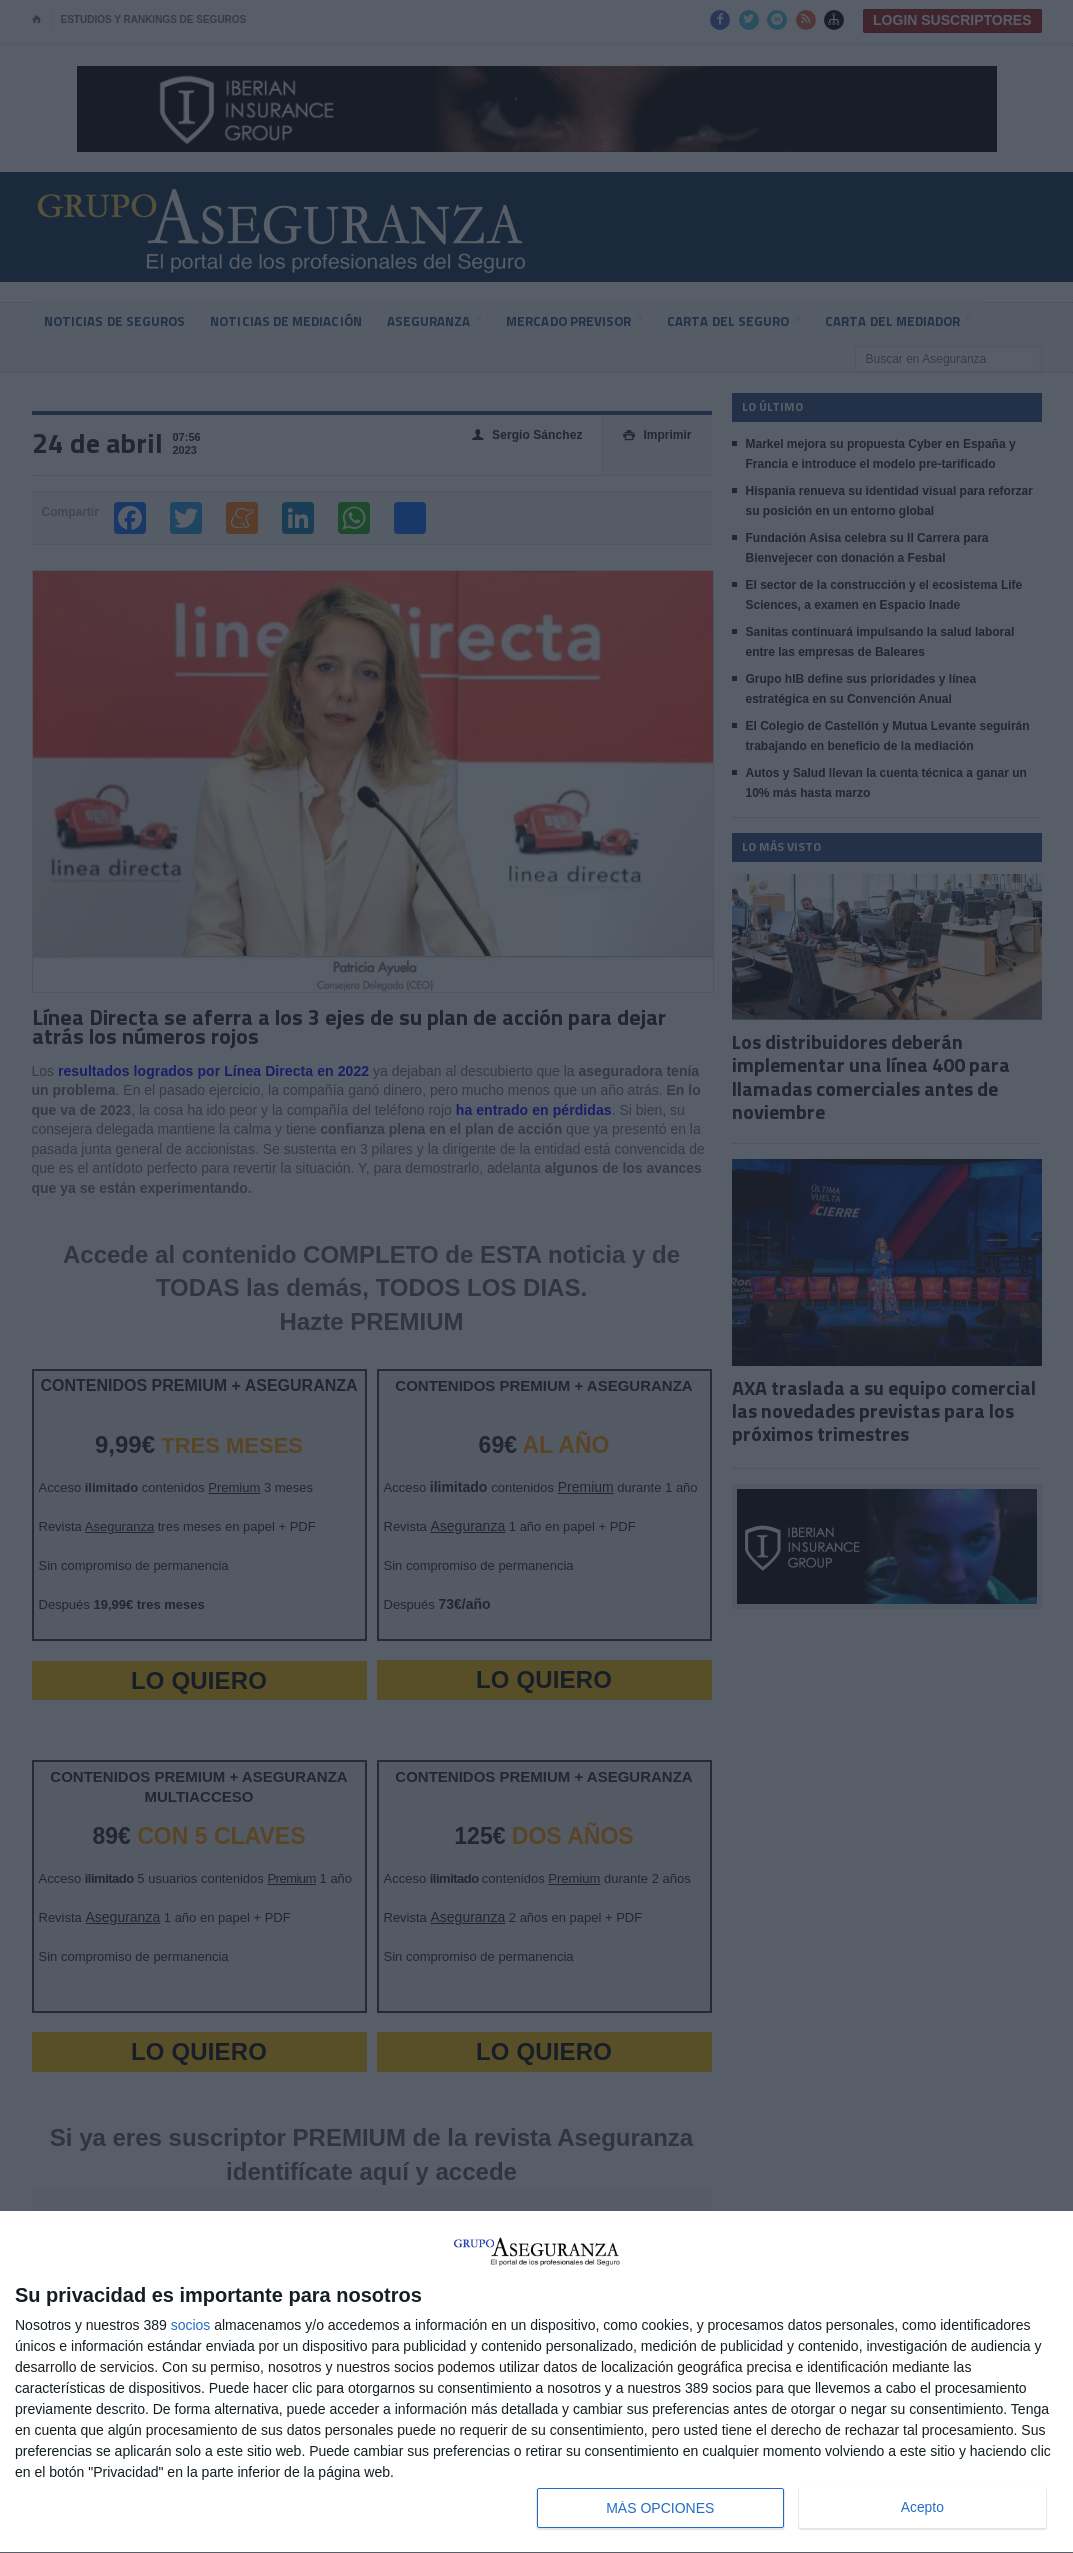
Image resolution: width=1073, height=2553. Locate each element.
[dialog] (536, 2382)
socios (191, 2325)
